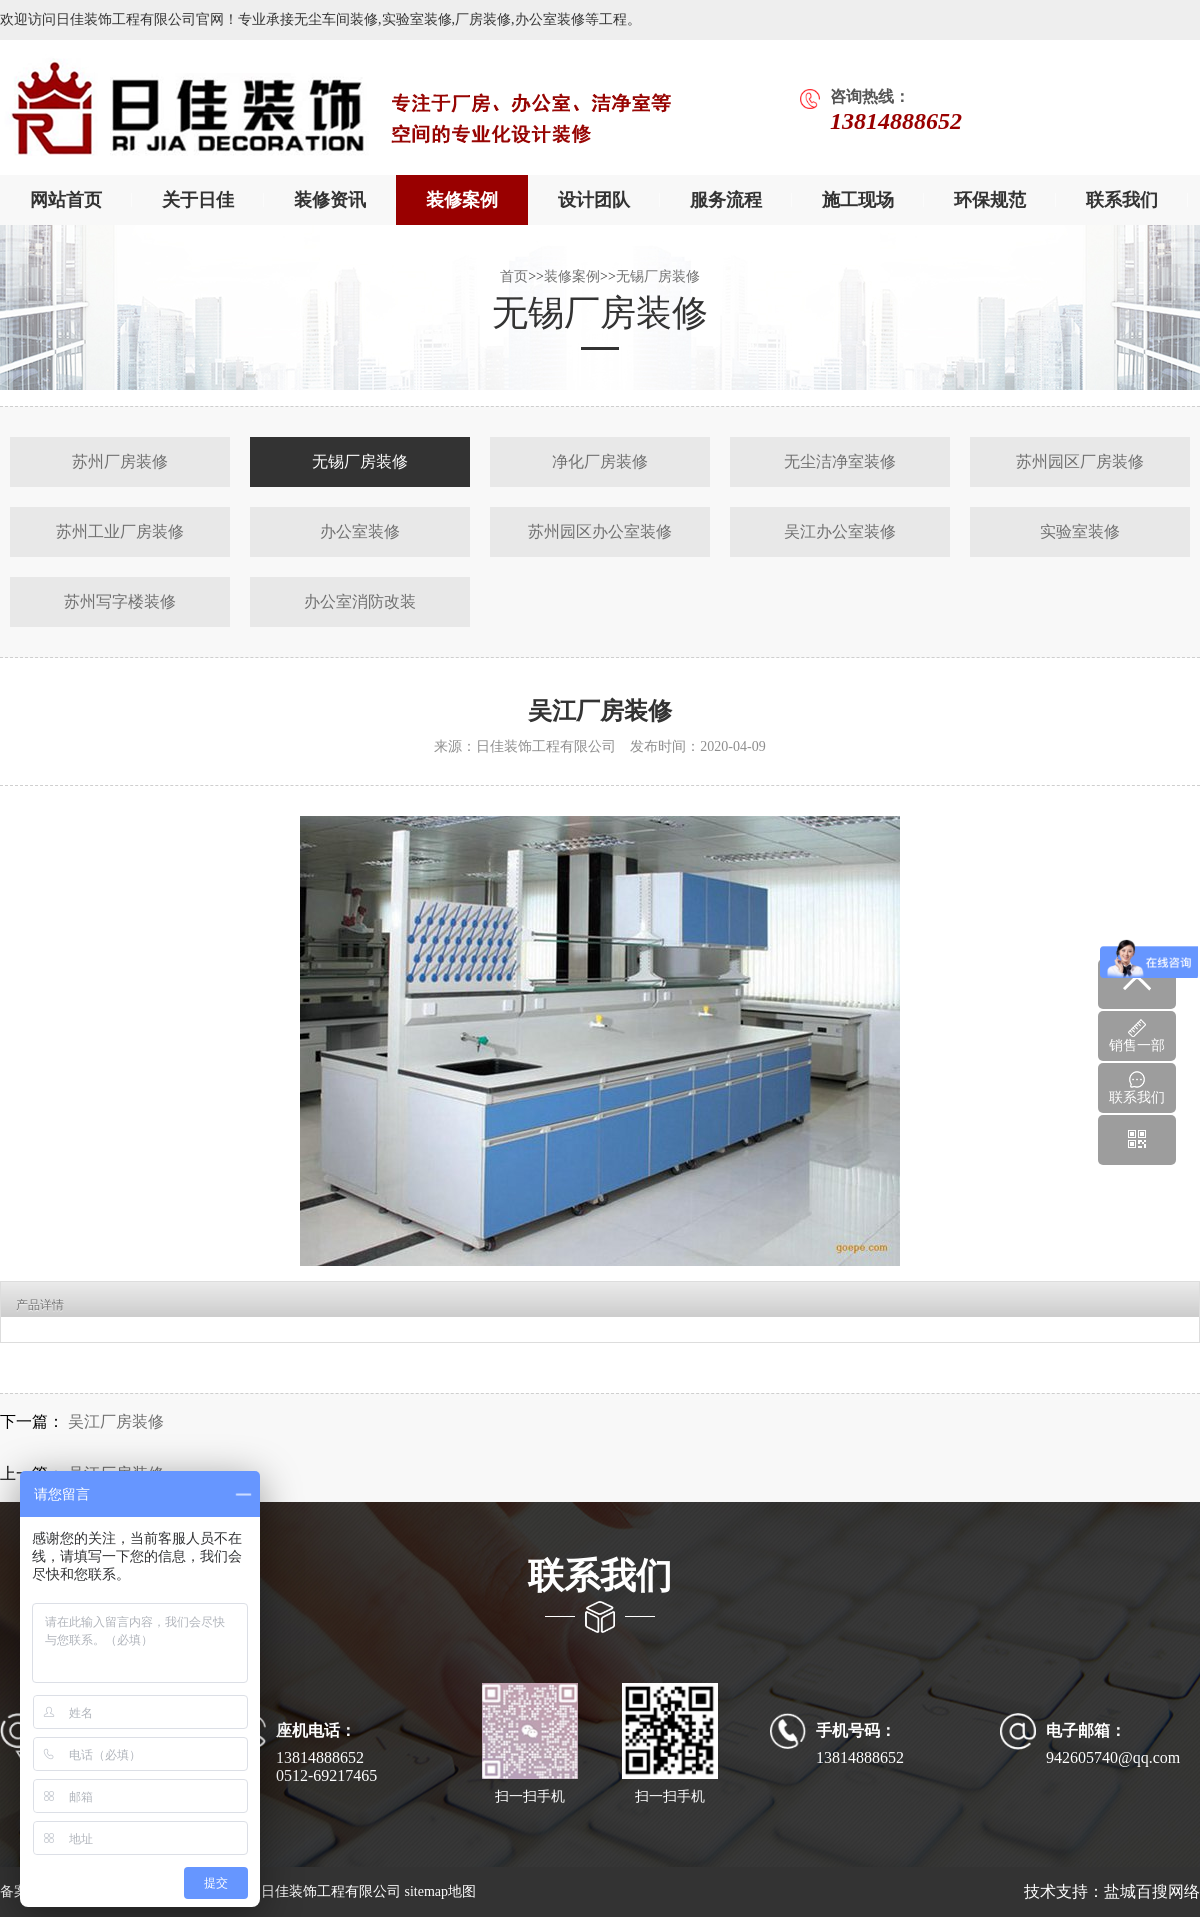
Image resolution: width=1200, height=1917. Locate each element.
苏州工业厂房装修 (120, 531)
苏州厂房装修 (120, 461)
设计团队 (594, 200)
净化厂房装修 (600, 461)
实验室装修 (1080, 531)
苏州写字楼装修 (120, 601)
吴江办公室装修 (840, 531)
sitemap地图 (440, 1891)
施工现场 (858, 200)
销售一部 (1137, 1036)
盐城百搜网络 (1152, 1891)
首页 (514, 276)
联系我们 (1122, 200)
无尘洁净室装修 (840, 461)
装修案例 (462, 200)
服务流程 (726, 200)
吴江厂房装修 (114, 1421)
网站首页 (66, 200)
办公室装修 (360, 531)
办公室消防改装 (360, 601)
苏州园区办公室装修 (600, 531)
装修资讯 (330, 200)
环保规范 (990, 200)
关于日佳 (198, 200)
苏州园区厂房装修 (1080, 461)
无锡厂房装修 (658, 276)
